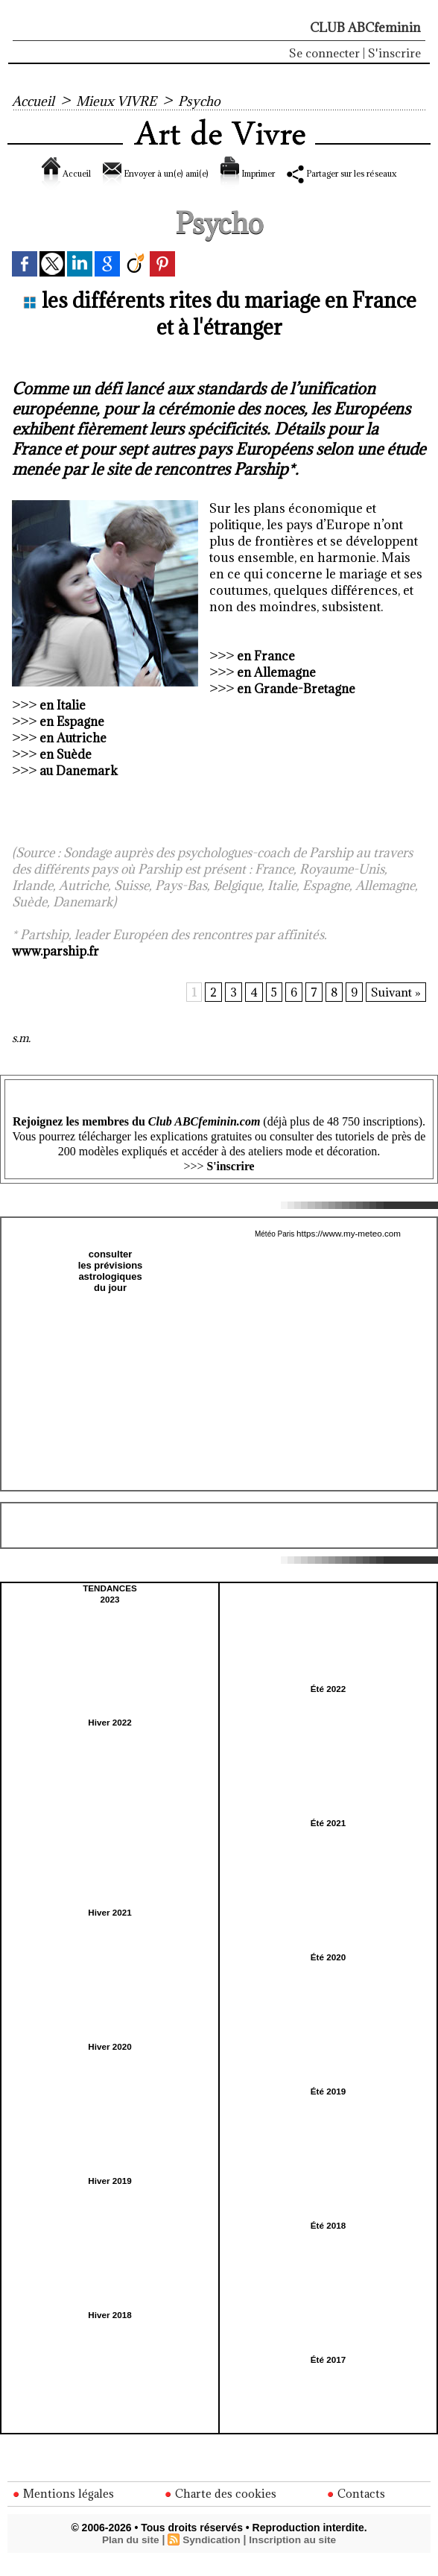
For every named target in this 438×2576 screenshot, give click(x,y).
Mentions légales (64, 2508)
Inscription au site (294, 2555)
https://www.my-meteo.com (348, 1250)
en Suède (66, 771)
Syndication (211, 2555)
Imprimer (299, 173)
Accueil (35, 101)
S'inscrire (394, 52)
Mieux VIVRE (124, 101)
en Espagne (73, 738)
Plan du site (128, 2555)
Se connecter (324, 52)
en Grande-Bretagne (297, 705)
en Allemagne (277, 689)
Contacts (357, 2508)
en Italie (62, 721)
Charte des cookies (222, 2508)
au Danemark (80, 787)
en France (266, 672)
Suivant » (396, 1009)
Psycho (212, 101)
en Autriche (74, 754)
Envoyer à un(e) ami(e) (171, 173)
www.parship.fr (56, 967)
